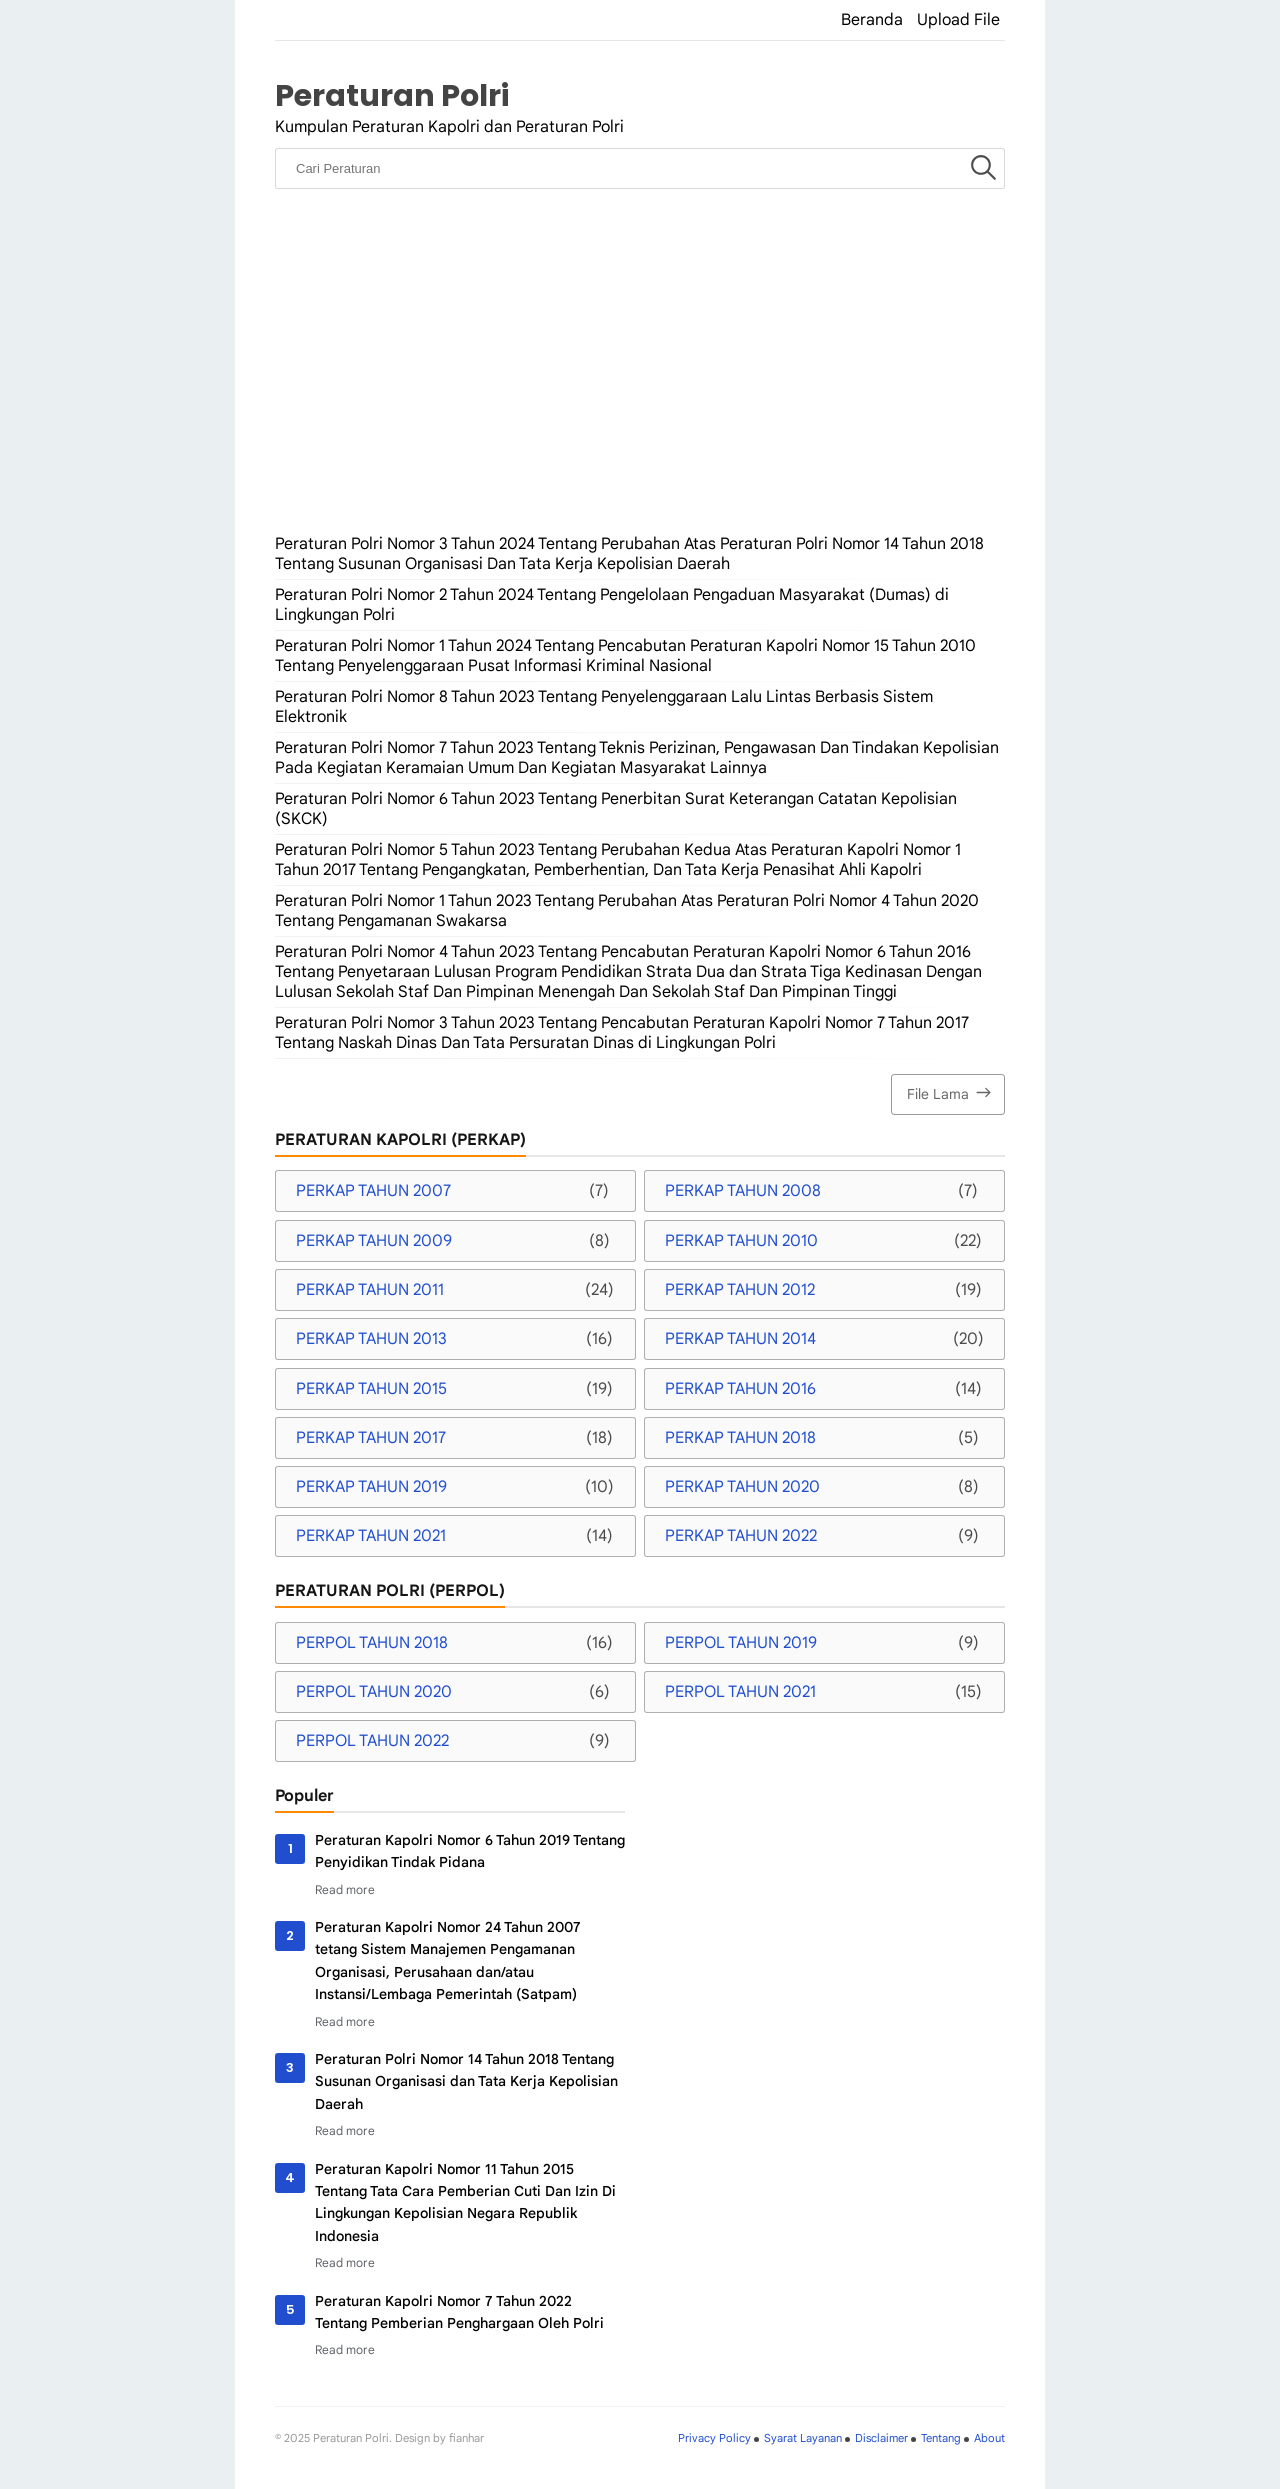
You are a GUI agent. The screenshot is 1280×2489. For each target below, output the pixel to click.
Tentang (941, 2438)
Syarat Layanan (803, 2438)
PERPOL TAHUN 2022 (372, 1741)
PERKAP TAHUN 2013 (371, 1339)
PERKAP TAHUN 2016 (740, 1389)
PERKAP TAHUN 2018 (740, 1438)
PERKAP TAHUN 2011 (370, 1290)
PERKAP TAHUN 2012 (740, 1290)
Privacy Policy (714, 2438)
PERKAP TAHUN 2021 (371, 1536)
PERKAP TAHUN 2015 (371, 1389)
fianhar (466, 2438)
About (989, 2438)
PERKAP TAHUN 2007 (373, 1191)
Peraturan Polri (392, 95)
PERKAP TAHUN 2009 (374, 1241)
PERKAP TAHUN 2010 (741, 1241)
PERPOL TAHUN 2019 (741, 1643)
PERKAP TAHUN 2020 (742, 1487)
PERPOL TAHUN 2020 (374, 1692)
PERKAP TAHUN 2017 (371, 1438)
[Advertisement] (640, 379)
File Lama (951, 1092)
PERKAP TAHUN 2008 (743, 1191)
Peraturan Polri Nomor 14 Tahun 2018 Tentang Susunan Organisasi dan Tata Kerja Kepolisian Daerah (466, 2081)
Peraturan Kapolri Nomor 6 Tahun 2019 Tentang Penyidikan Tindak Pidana (470, 1851)
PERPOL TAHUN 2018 (372, 1643)
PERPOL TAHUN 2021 (740, 1692)
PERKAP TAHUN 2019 (371, 1487)
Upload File (958, 20)
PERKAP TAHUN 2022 (741, 1536)
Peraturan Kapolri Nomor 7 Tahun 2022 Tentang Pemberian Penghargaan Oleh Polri (459, 2312)
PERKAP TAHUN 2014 (740, 1339)
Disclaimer (881, 2438)
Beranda (872, 20)
